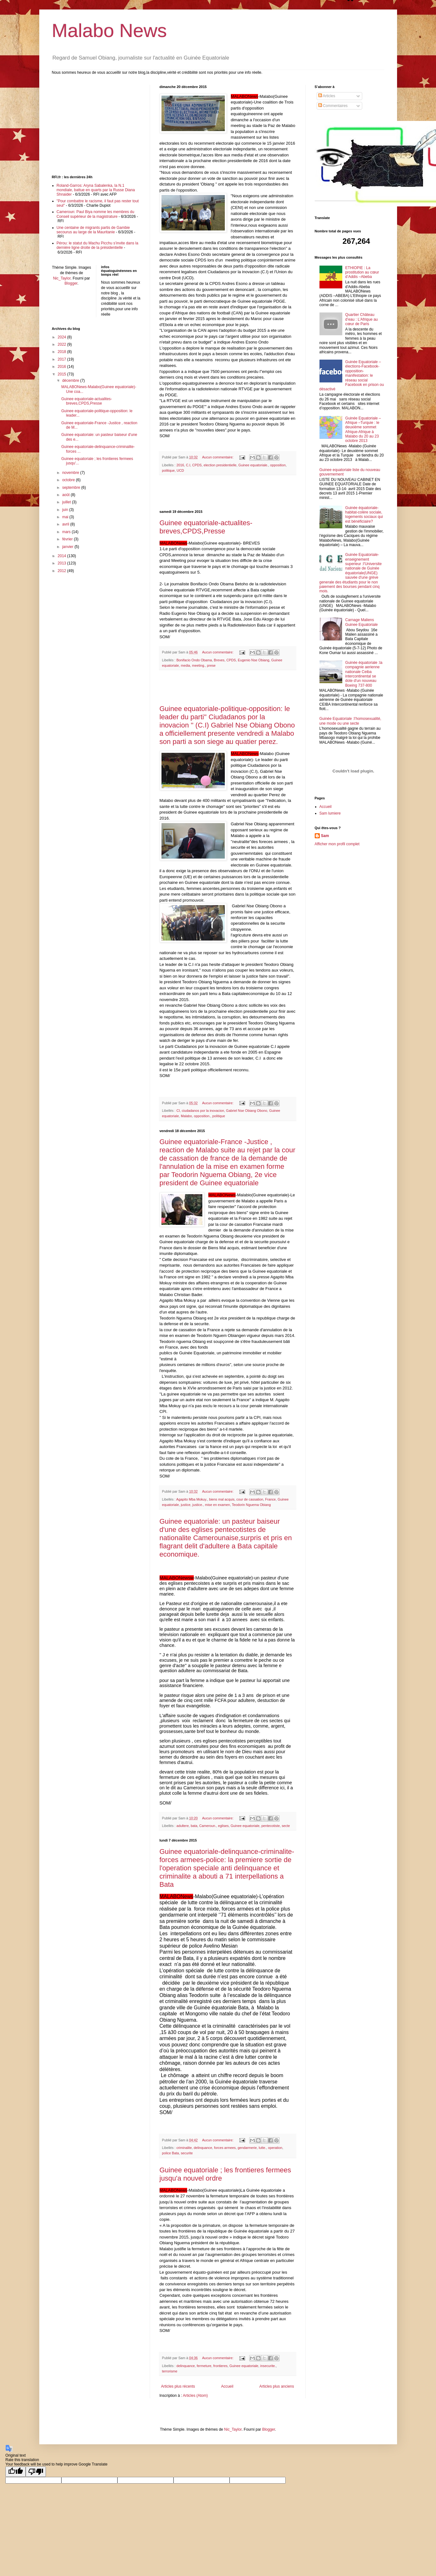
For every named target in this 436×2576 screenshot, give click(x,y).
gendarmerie (247, 2148)
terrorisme (170, 2371)
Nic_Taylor (61, 278)
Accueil (227, 2386)
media (185, 665)
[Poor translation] (36, 2471)
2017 (62, 359)
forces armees (225, 2148)
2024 (62, 337)
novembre (71, 472)
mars (67, 532)
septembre (71, 487)
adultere (182, 1826)
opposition (278, 465)
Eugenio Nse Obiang (253, 660)
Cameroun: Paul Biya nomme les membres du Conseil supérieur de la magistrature (95, 214)
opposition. (202, 1116)
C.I (188, 465)
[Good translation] (15, 2471)
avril (66, 524)
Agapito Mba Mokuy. (191, 1499)
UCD (180, 470)
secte (286, 1826)
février (68, 539)
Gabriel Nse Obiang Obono (246, 1110)
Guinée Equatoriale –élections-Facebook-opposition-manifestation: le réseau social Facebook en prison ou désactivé (351, 375)
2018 (62, 352)
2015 (62, 374)
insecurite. (268, 2366)
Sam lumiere (330, 813)
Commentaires (333, 106)
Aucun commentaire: (218, 457)
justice (186, 1505)
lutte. (262, 2148)
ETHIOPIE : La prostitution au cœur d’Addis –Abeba (362, 272)
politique (168, 470)
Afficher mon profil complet (337, 844)
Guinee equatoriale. (253, 465)
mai (65, 517)
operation (275, 2148)
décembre (71, 380)
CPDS (197, 465)
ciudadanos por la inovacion (203, 1110)
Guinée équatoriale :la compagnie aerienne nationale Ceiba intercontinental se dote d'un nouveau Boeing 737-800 (363, 674)
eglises (223, 1826)
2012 (62, 571)
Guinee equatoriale (245, 1826)
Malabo (186, 1116)
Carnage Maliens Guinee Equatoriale (361, 622)
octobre (69, 480)
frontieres (220, 2366)
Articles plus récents (178, 2386)
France (270, 1499)
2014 (62, 556)
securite (187, 2153)
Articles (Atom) (195, 2395)
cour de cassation (250, 1499)
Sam (325, 836)
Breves (219, 660)
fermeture (204, 2366)
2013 (62, 563)
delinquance (203, 2148)
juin (65, 509)
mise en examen (217, 1505)
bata (194, 1826)
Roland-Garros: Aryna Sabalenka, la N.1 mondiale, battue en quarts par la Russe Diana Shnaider (96, 190)
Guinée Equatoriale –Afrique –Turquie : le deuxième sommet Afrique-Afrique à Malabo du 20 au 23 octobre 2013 (363, 429)
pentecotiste (270, 1826)
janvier (68, 547)
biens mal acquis (221, 1499)
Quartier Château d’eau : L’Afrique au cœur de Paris (361, 319)
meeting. (198, 665)
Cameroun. (207, 1826)
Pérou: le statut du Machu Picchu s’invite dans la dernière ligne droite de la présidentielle (97, 245)
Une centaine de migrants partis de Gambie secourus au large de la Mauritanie (93, 229)
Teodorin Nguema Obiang (251, 1505)
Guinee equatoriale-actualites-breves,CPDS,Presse (206, 527)
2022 (62, 344)
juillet (67, 502)
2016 (180, 465)
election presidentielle (220, 465)
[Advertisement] (228, 492)
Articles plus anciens (276, 2386)
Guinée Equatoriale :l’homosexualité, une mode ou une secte (350, 720)
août (66, 495)
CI (178, 1110)
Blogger (71, 283)
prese (211, 665)
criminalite (184, 2148)
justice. (198, 1505)
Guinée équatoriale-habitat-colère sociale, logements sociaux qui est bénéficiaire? (364, 515)
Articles (326, 96)
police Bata (170, 2153)
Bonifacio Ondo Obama (194, 660)
